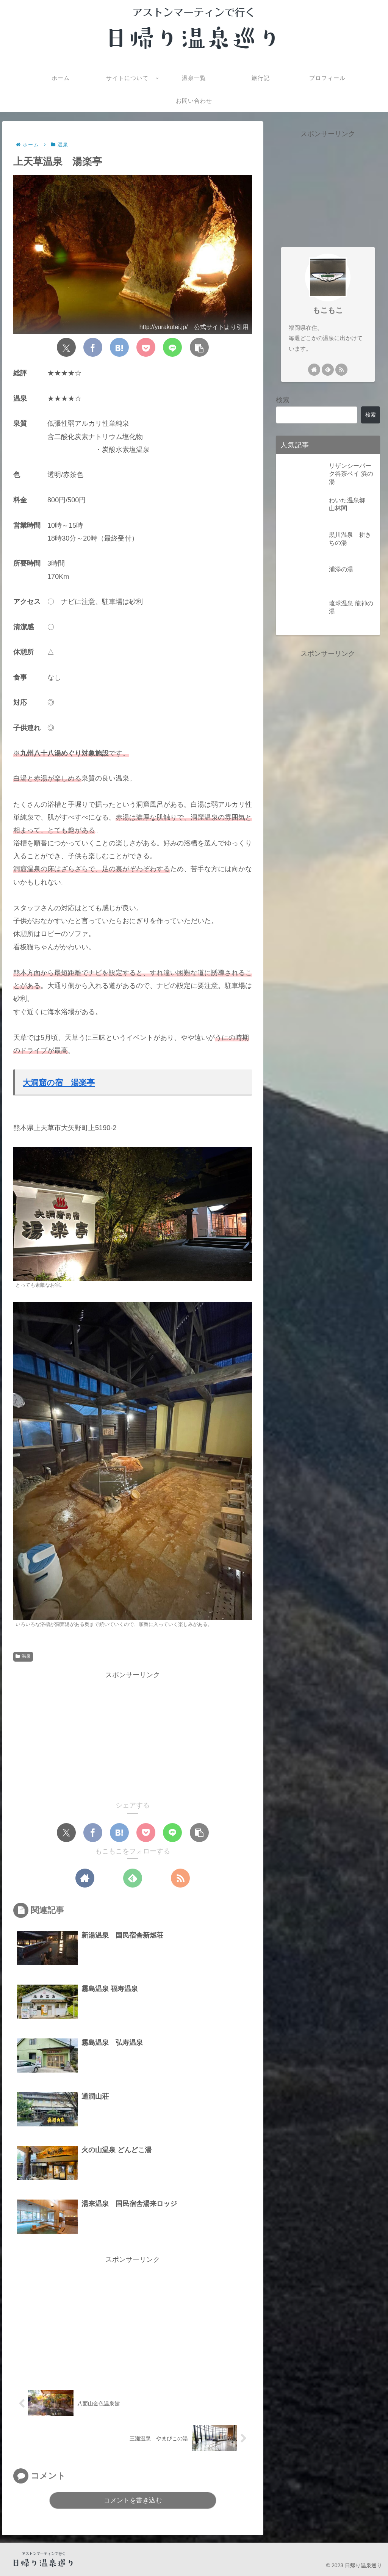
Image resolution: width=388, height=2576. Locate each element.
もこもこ (328, 310)
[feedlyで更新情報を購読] (132, 1878)
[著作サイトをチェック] (84, 1878)
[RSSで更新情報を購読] (180, 1878)
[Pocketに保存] (145, 347)
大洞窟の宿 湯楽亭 (59, 1082)
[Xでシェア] (66, 347)
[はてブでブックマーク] (119, 347)
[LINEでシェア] (172, 347)
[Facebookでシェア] (92, 347)
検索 (282, 400)
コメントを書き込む (133, 2500)
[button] (199, 347)
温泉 (23, 1656)
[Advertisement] (132, 1734)
